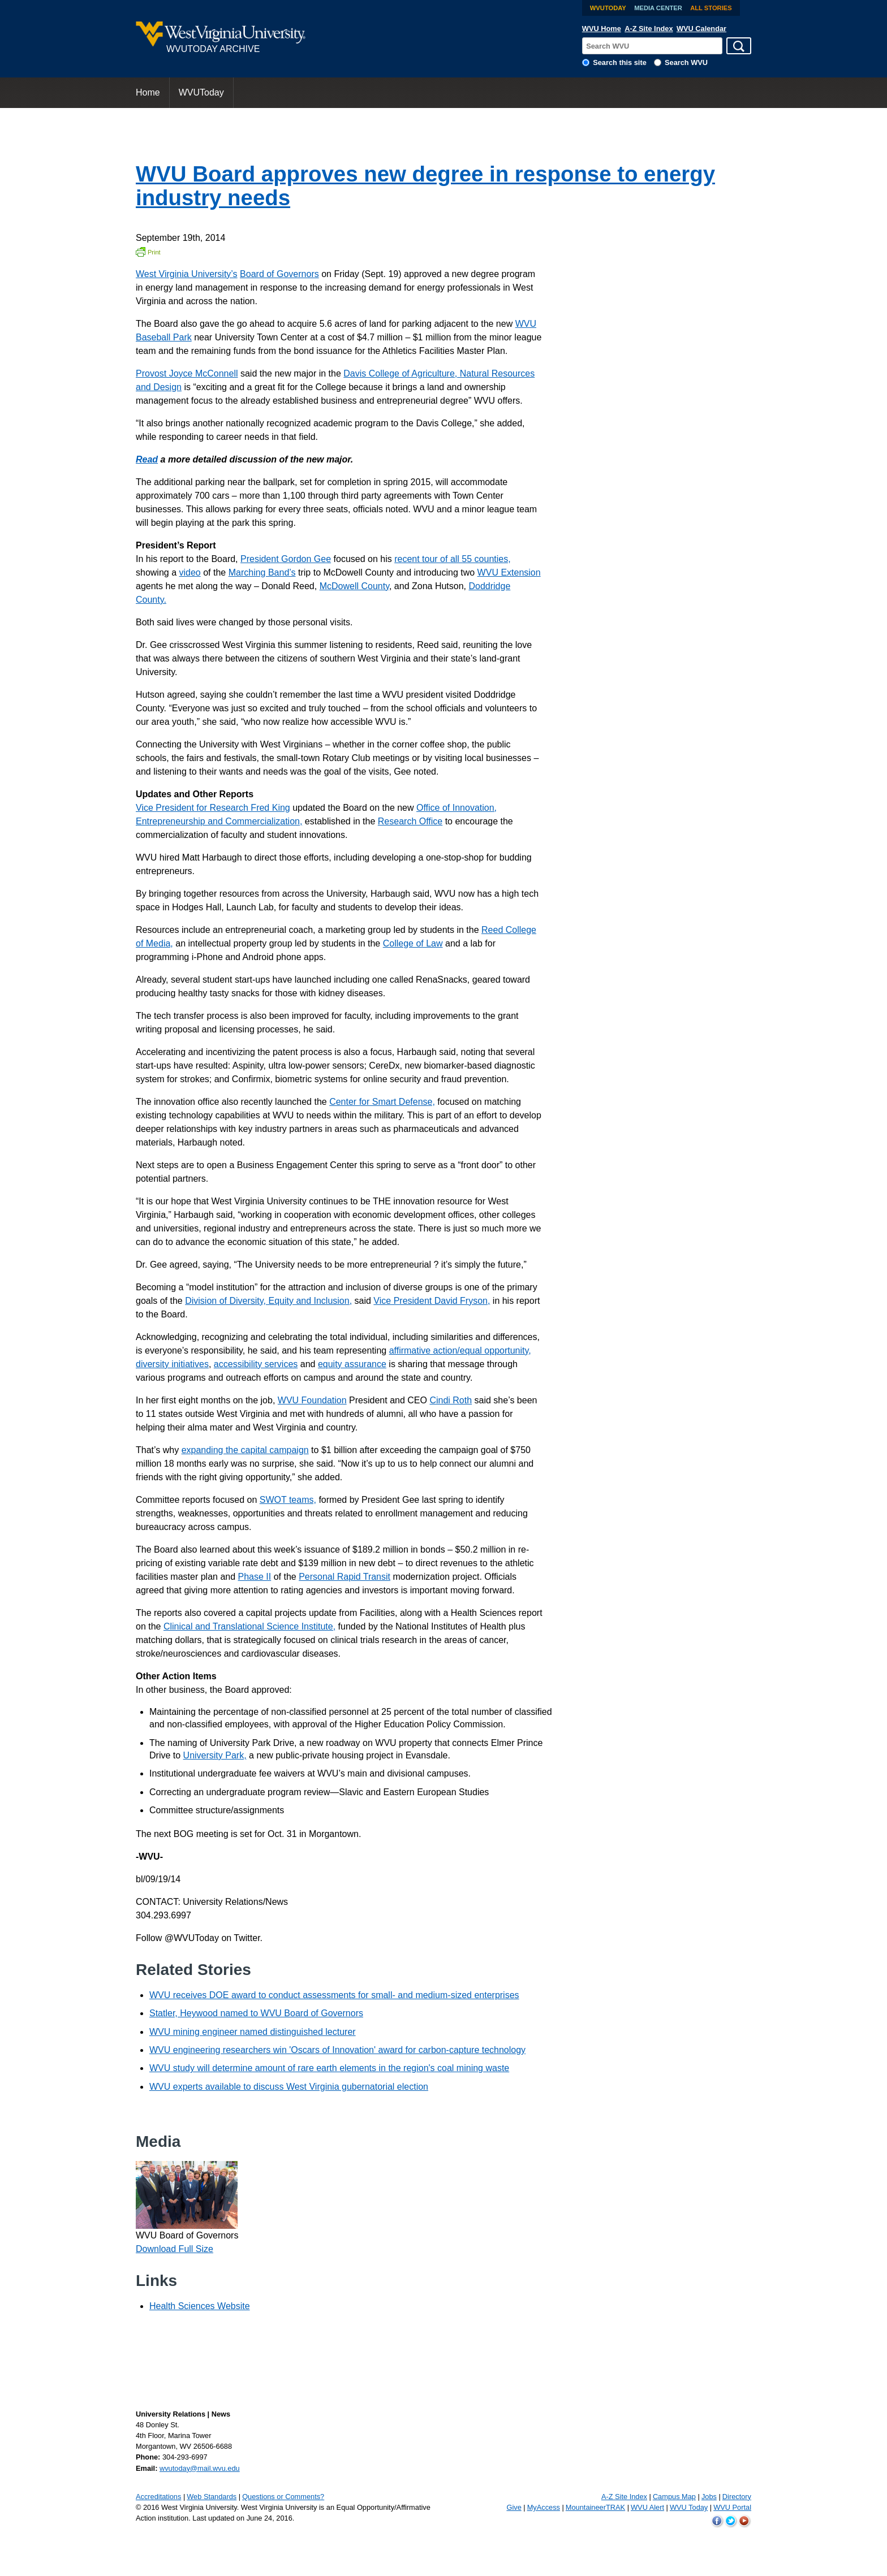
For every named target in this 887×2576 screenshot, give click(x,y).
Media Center (658, 8)
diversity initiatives (172, 1364)
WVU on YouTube (744, 2521)
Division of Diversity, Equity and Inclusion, (268, 1301)
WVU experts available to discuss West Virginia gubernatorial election (288, 2086)
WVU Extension (509, 572)
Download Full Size (174, 2249)
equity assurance (352, 1364)
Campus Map (674, 2496)
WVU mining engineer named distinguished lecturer (252, 2032)
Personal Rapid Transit (344, 1576)
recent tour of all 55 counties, (452, 559)
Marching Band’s (262, 572)
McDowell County (354, 586)
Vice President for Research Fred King (213, 807)
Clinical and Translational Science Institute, (249, 1626)
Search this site (620, 62)
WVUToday (608, 8)
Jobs (709, 2496)
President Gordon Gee (285, 559)
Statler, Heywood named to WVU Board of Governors (256, 2013)
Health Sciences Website (199, 2306)
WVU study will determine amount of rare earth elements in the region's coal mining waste (329, 2068)
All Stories (711, 8)
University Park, (215, 1755)
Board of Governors (279, 274)
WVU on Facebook (717, 2521)
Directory (736, 2496)
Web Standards (211, 2496)
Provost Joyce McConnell (187, 373)
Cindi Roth (450, 1400)
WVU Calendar (701, 28)
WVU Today (689, 2507)
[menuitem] (148, 92)
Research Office (410, 821)
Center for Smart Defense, (382, 1102)
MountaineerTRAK (595, 2507)
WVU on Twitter (731, 2521)
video (190, 572)
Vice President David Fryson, (431, 1301)
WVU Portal (732, 2507)
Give (513, 2507)
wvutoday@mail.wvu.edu (200, 2468)
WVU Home (601, 28)
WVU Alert (647, 2507)
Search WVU (686, 62)
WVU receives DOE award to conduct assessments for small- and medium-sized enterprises (334, 1995)
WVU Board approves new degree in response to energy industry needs (425, 186)
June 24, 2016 (269, 2518)
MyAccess (543, 2507)
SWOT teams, (288, 1500)
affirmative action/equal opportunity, (460, 1350)
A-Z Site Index (649, 28)
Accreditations (158, 2496)
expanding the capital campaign (245, 1450)
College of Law (413, 943)
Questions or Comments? (283, 2496)
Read (147, 459)
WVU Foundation (312, 1400)
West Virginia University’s (187, 274)
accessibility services (256, 1364)
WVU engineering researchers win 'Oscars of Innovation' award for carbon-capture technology (337, 2050)
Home (148, 92)
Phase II (255, 1576)
